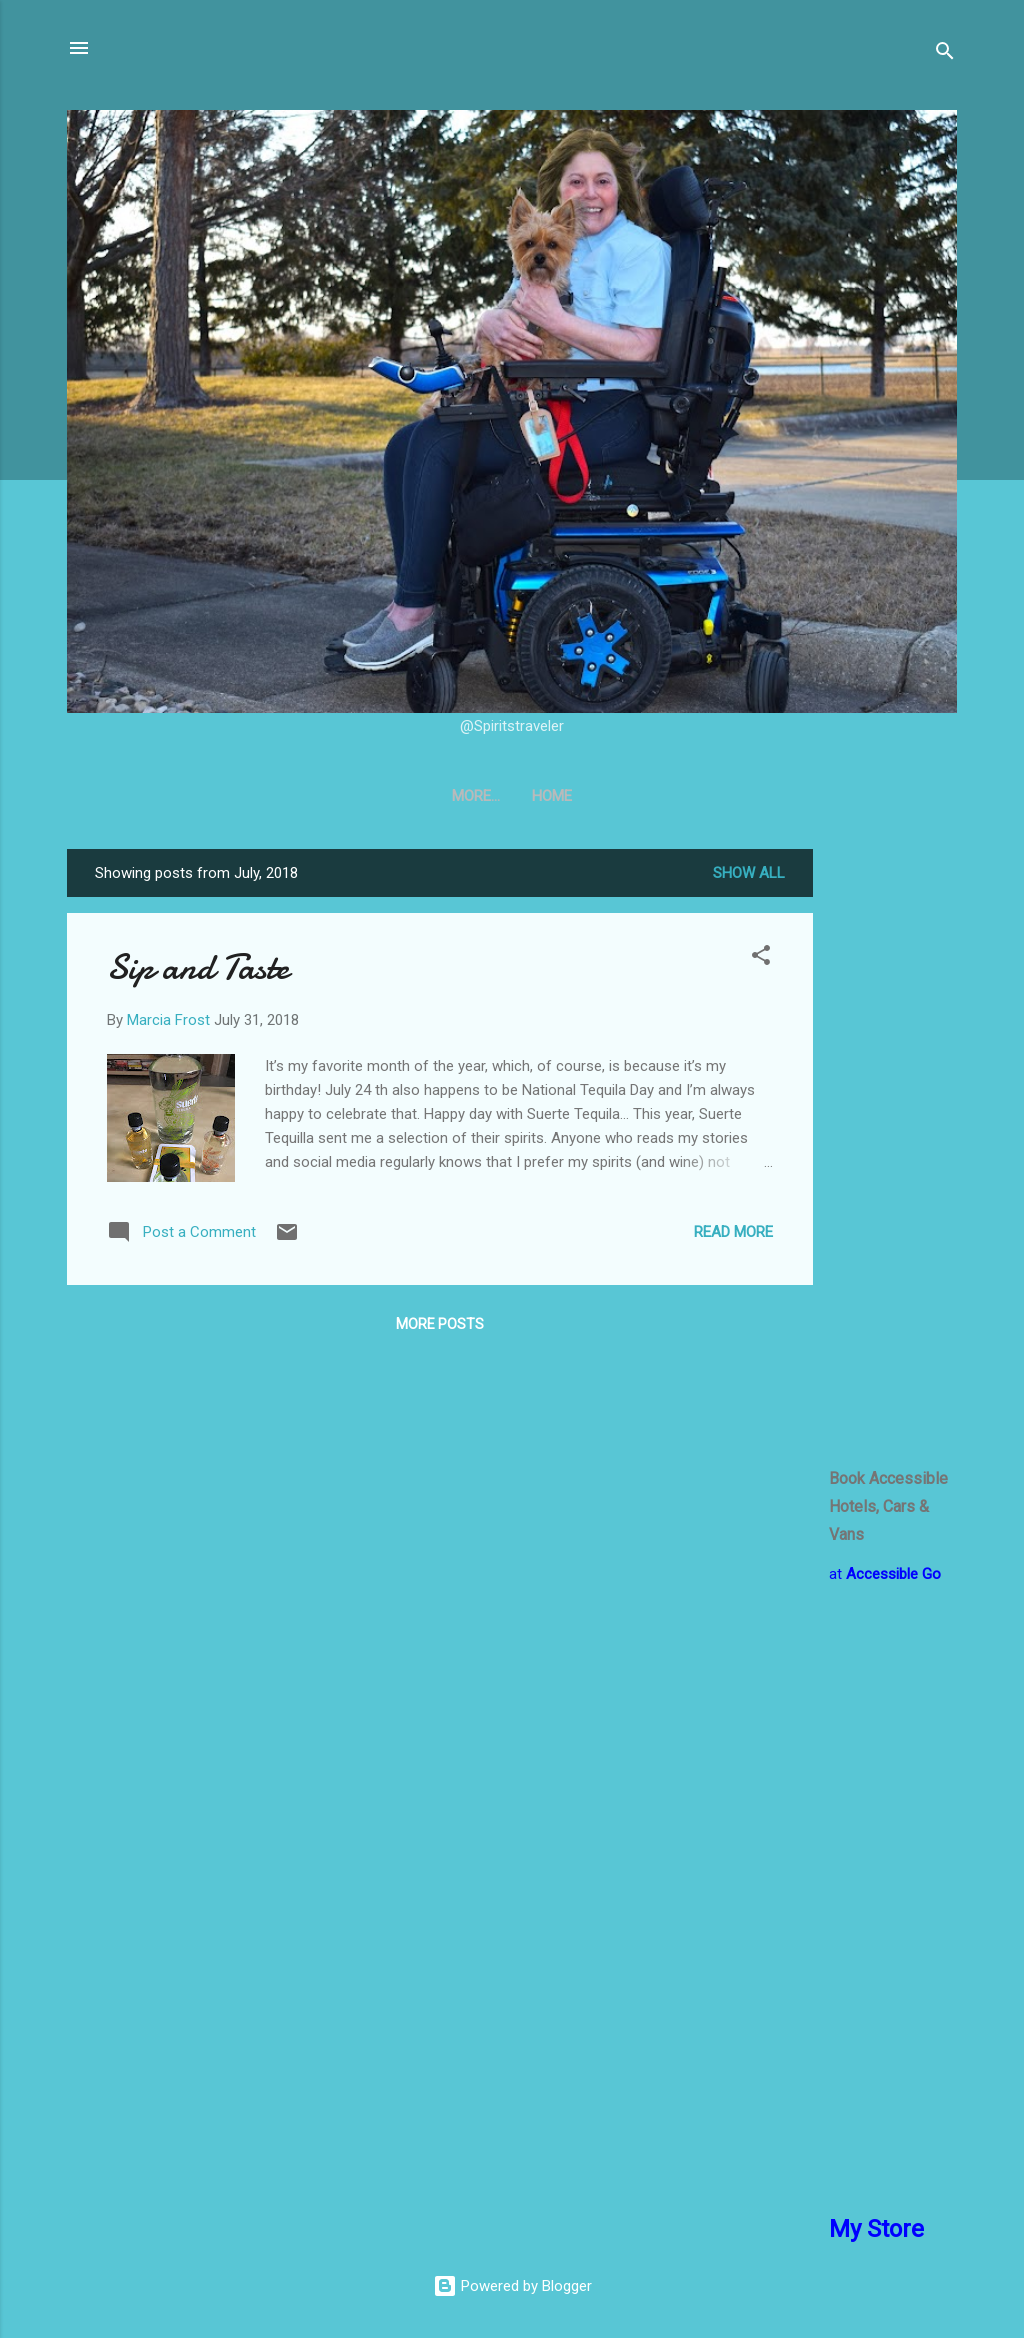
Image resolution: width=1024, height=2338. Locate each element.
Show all (749, 873)
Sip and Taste (198, 967)
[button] (761, 958)
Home (512, 796)
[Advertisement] (893, 1149)
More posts (440, 1324)
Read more (733, 1232)
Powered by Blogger (512, 2286)
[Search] (945, 54)
